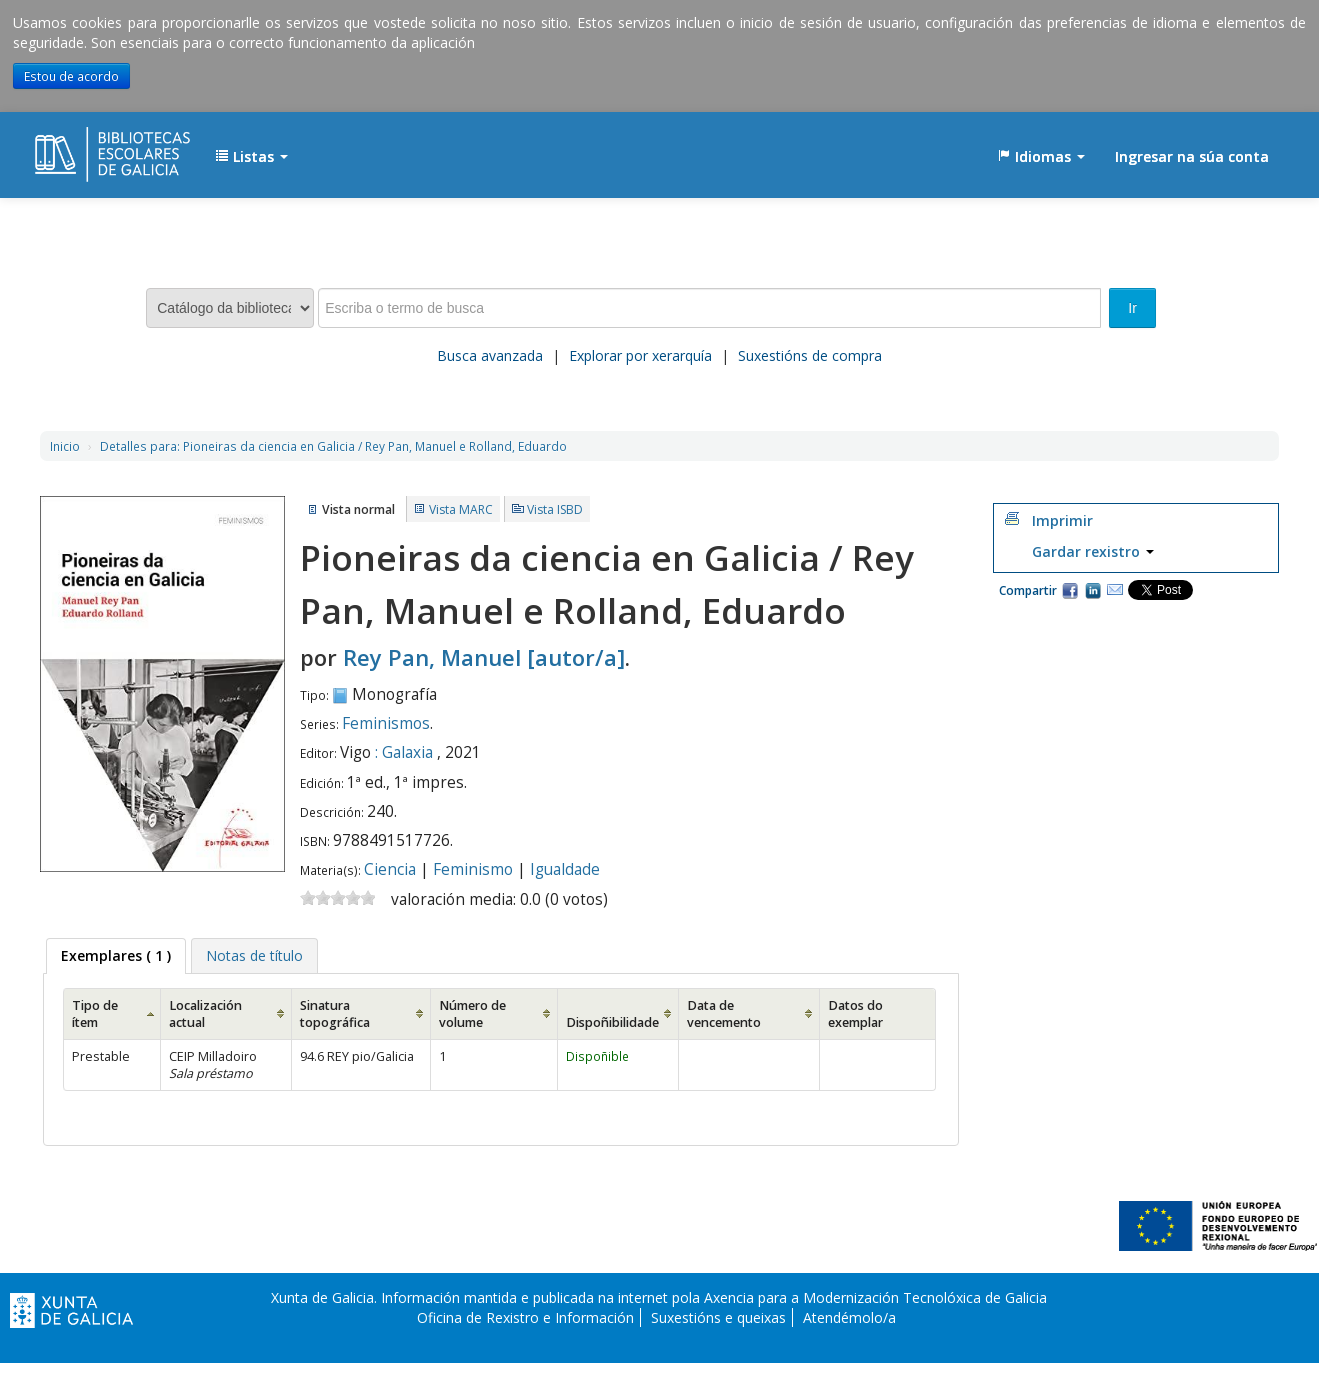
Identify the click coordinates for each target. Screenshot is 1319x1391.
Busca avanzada (490, 355)
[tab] (116, 956)
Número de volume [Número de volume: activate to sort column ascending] (472, 1014)
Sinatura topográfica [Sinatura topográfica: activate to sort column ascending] (335, 1014)
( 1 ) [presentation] (116, 955)
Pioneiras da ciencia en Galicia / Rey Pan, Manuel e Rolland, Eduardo (333, 446)
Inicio (65, 446)
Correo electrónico (1115, 590)
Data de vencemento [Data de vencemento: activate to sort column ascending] (724, 1014)
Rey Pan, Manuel (484, 657)
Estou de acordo (71, 76)
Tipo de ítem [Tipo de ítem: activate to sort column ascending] (95, 1014)
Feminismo (473, 869)
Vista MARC (461, 509)
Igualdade (565, 869)
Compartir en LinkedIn (1093, 590)
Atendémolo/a (849, 1317)
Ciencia (390, 869)
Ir (1132, 308)
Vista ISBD (555, 509)
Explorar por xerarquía (640, 355)
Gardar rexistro (1093, 551)
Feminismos (386, 723)
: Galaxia (404, 752)
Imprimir (1062, 520)
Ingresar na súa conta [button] (1192, 156)
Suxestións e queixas (718, 1317)
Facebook (1070, 590)
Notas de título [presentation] (254, 955)
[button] (251, 157)
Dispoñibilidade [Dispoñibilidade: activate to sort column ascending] (612, 1022)
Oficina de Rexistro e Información (525, 1317)
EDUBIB (85, 147)
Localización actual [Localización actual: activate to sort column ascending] (205, 1014)
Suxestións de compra (810, 355)
